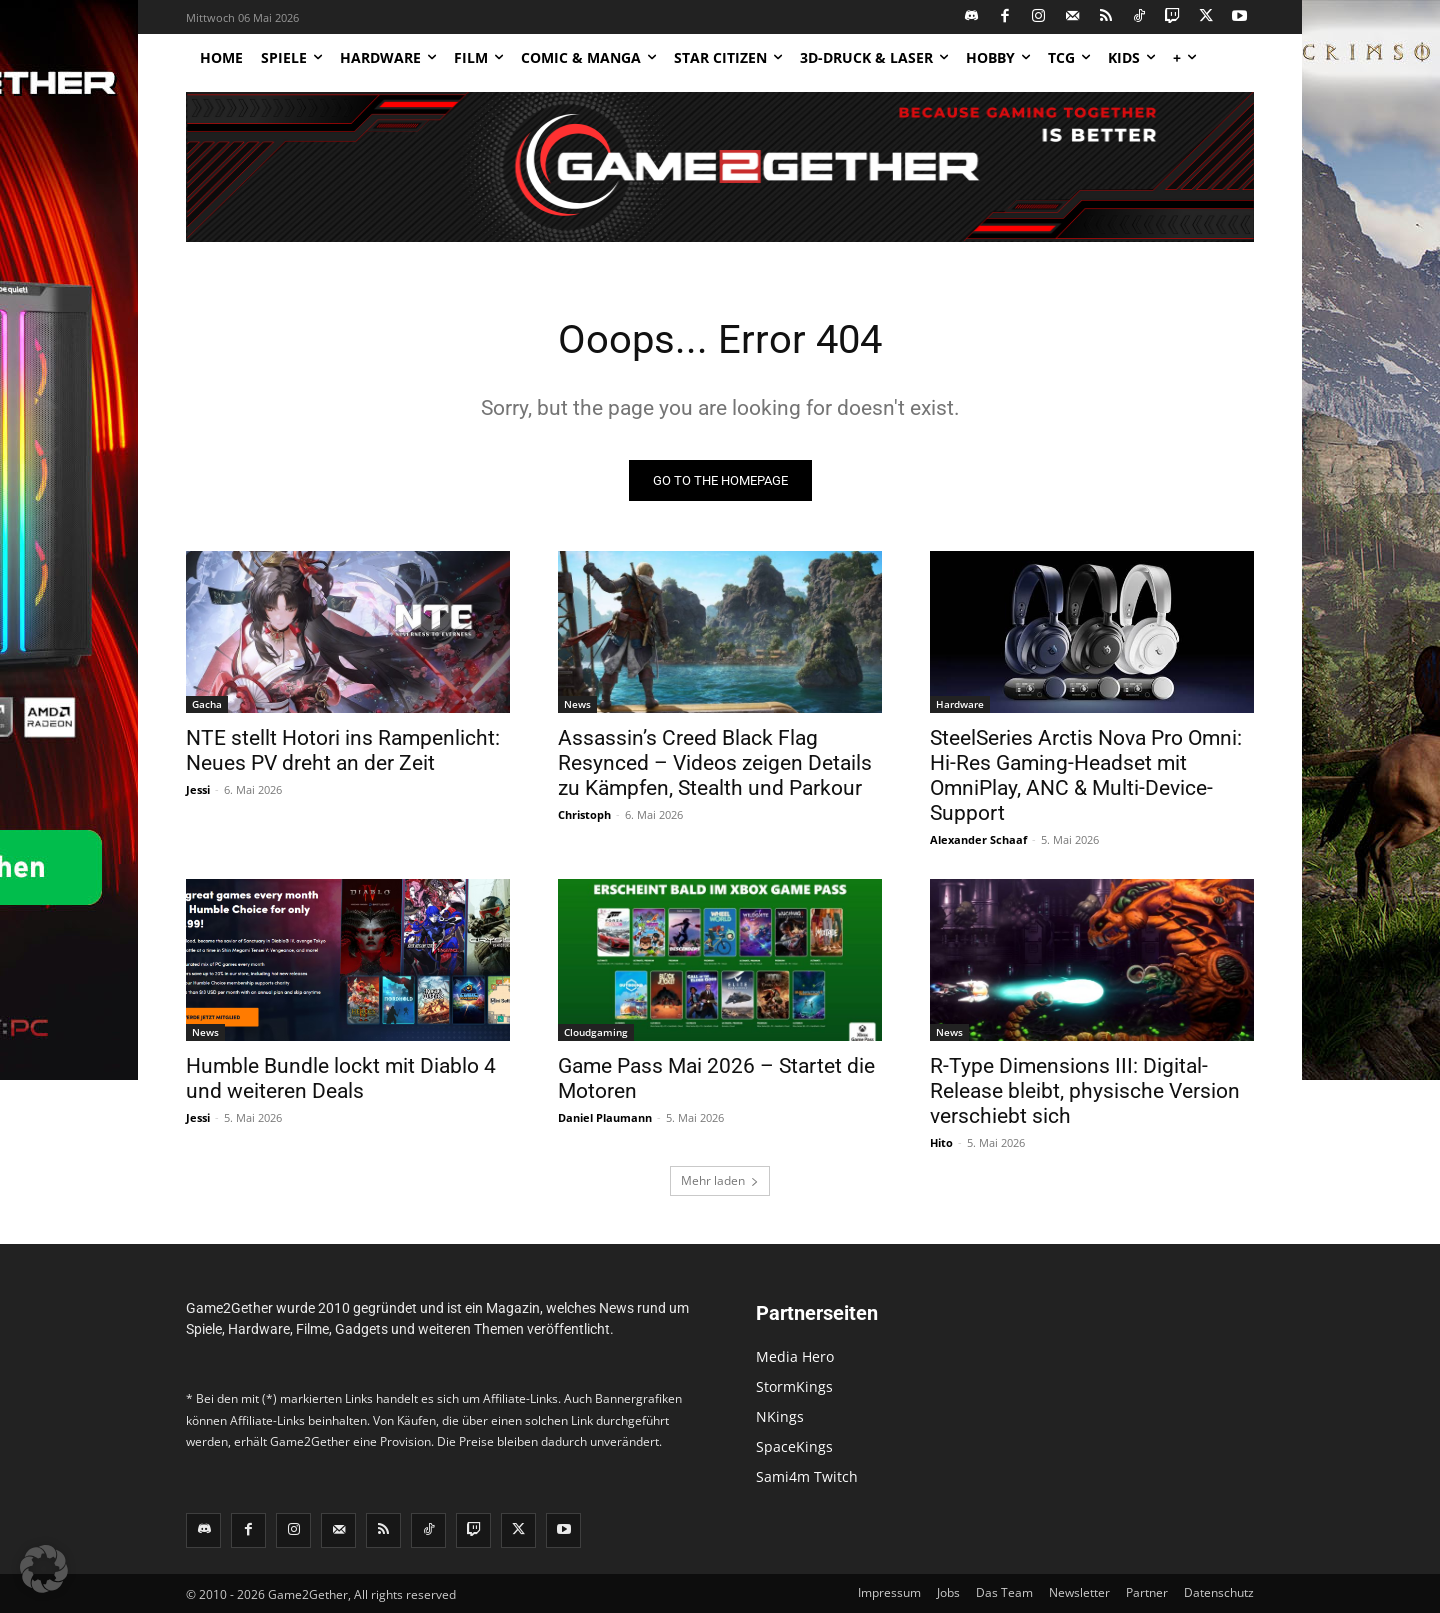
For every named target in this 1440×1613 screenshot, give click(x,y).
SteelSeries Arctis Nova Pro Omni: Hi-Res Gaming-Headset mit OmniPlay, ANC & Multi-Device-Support (1086, 775)
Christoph (584, 814)
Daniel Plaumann (605, 1117)
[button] (44, 1569)
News (577, 704)
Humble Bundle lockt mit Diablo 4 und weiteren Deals (341, 1078)
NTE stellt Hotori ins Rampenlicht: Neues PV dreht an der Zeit (343, 750)
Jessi (198, 789)
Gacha (207, 704)
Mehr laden (720, 1180)
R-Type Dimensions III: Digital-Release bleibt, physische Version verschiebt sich (1085, 1091)
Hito (941, 1142)
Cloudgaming (596, 1032)
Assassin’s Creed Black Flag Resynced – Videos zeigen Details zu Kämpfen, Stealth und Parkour (715, 763)
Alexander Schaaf (978, 839)
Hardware (960, 704)
